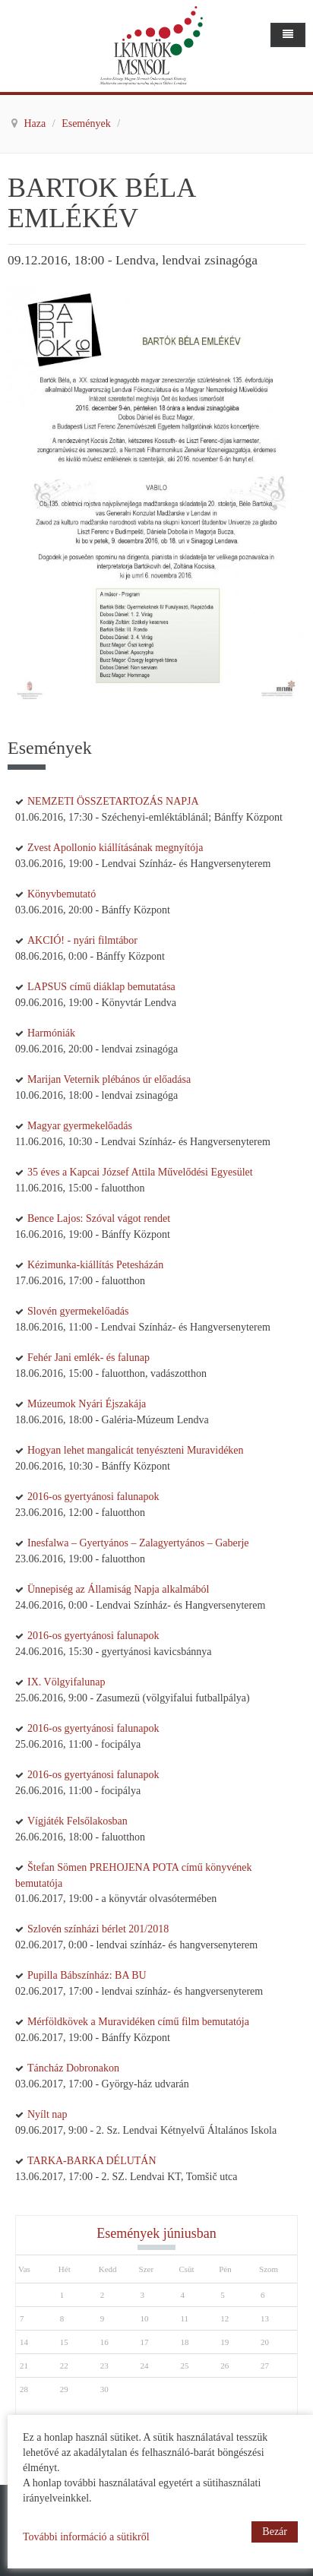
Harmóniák (51, 1033)
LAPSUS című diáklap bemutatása (101, 986)
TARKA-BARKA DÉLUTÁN (91, 2160)
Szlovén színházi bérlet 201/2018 (98, 1929)
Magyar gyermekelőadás (79, 1125)
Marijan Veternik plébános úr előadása (109, 1079)
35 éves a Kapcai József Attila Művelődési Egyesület (140, 1172)
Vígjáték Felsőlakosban (77, 1821)
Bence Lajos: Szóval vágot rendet (98, 1218)
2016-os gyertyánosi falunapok (93, 1496)
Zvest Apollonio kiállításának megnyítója (115, 847)
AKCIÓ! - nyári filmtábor (82, 940)
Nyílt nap (47, 2114)
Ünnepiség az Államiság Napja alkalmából (118, 1589)
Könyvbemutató (61, 894)
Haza (36, 123)
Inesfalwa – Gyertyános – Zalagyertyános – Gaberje (138, 1543)
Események (87, 123)
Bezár (274, 2531)
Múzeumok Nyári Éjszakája (86, 1404)
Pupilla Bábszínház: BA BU (87, 1975)
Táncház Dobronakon (73, 2068)
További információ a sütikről (86, 2537)
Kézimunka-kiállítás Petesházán (95, 1265)
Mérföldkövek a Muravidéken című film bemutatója (138, 2021)
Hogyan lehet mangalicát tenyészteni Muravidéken (135, 1450)
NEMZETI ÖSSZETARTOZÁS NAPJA (113, 801)
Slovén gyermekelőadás (77, 1311)
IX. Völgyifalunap (66, 1682)
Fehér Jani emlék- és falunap (88, 1357)
